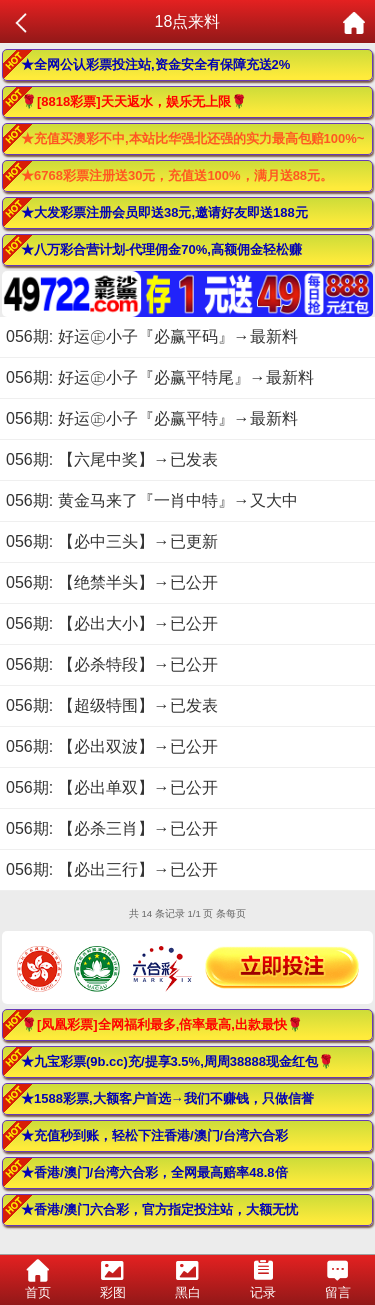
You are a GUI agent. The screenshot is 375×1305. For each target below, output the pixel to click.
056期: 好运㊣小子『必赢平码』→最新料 (152, 336)
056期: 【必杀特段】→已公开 (112, 664)
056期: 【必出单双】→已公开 (112, 787)
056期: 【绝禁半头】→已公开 (112, 582)
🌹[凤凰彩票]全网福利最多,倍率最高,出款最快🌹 (162, 1024)
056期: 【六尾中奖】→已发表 (112, 459)
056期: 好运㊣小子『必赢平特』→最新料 (152, 418)
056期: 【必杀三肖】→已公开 (112, 828)
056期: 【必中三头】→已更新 (112, 541)
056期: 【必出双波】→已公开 (112, 746)
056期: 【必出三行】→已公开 (112, 869)
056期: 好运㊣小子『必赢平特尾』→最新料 (160, 377)
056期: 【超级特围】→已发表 (112, 705)
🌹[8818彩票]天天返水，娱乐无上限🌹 (134, 101)
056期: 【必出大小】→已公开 (112, 623)
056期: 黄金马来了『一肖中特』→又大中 (152, 500)
